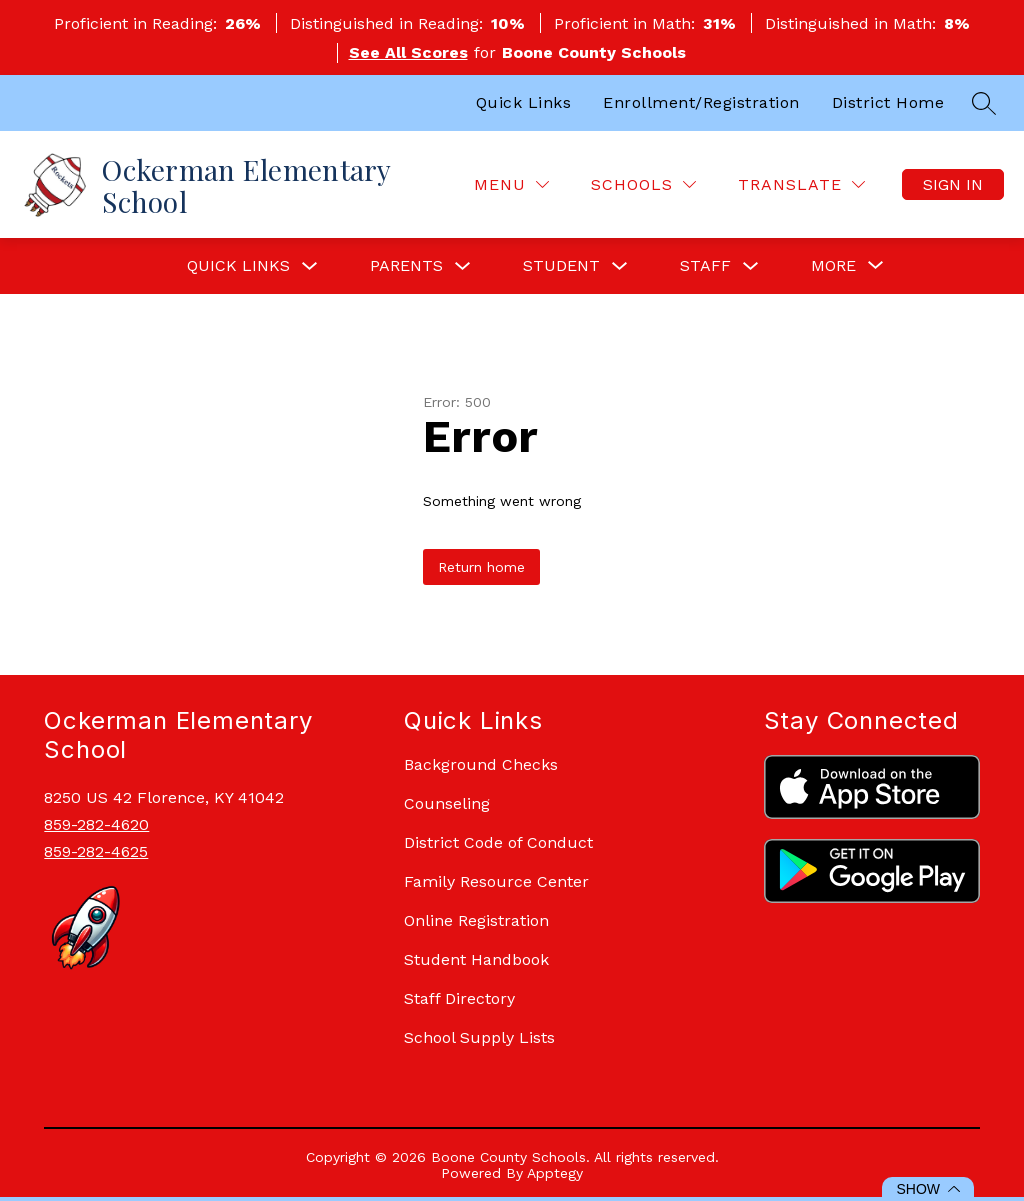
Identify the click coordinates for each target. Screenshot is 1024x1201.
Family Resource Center (496, 881)
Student (561, 265)
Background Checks (481, 764)
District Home (888, 102)
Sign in (953, 184)
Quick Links (524, 102)
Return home (481, 567)
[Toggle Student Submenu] (620, 266)
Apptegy (555, 1173)
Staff (705, 265)
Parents (406, 265)
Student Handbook (476, 959)
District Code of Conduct (498, 842)
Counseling (447, 803)
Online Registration (476, 920)
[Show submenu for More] (833, 266)
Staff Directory (459, 998)
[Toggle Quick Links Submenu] (310, 266)
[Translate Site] (801, 184)
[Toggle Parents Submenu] (463, 266)
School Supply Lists (479, 1037)
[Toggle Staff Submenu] (751, 266)
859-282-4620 (96, 824)
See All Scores (408, 52)
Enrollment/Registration (701, 102)
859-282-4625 (96, 851)
